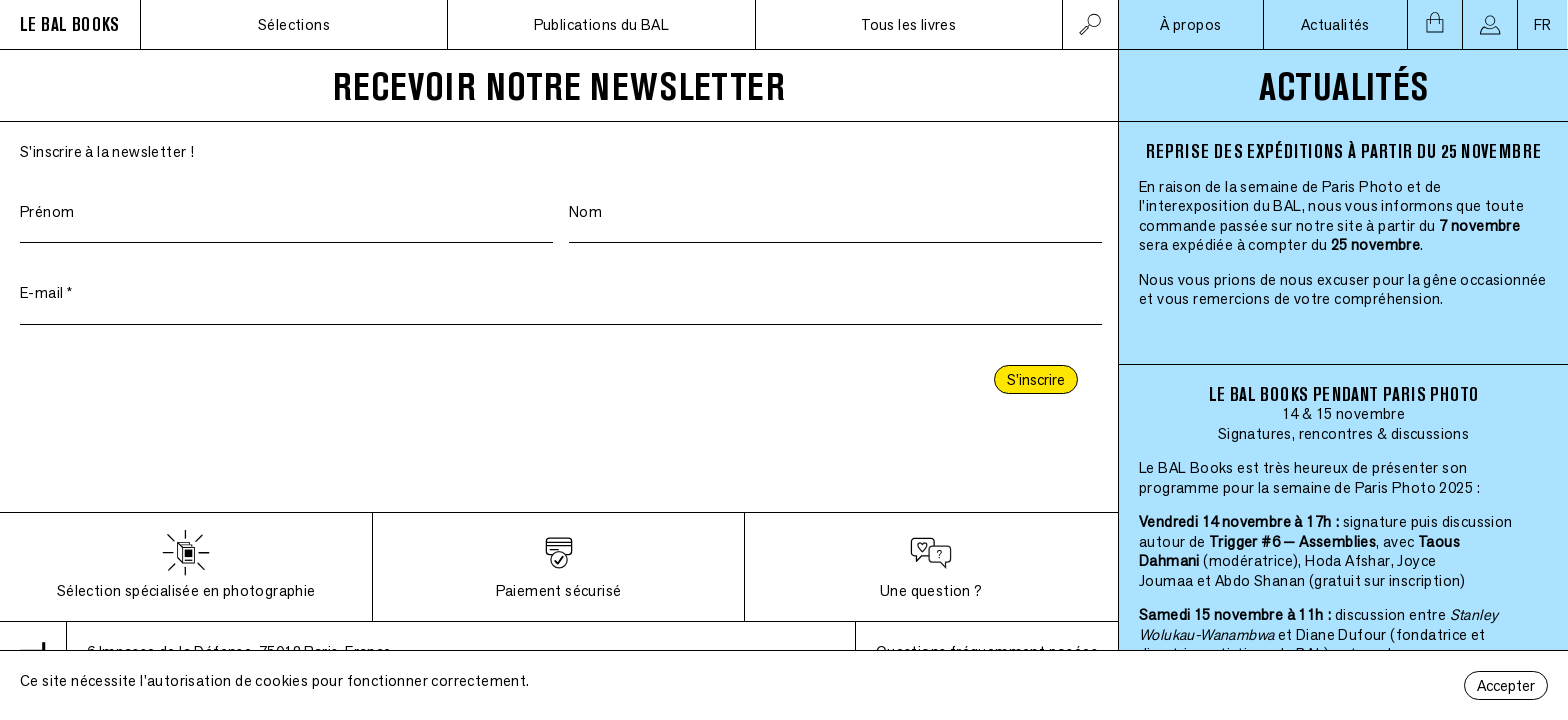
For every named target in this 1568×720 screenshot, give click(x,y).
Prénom (47, 211)
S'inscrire (1036, 379)
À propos (1190, 24)
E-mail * (46, 292)
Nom (585, 211)
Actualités (1335, 24)
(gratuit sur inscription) (1387, 580)
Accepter (1506, 685)
